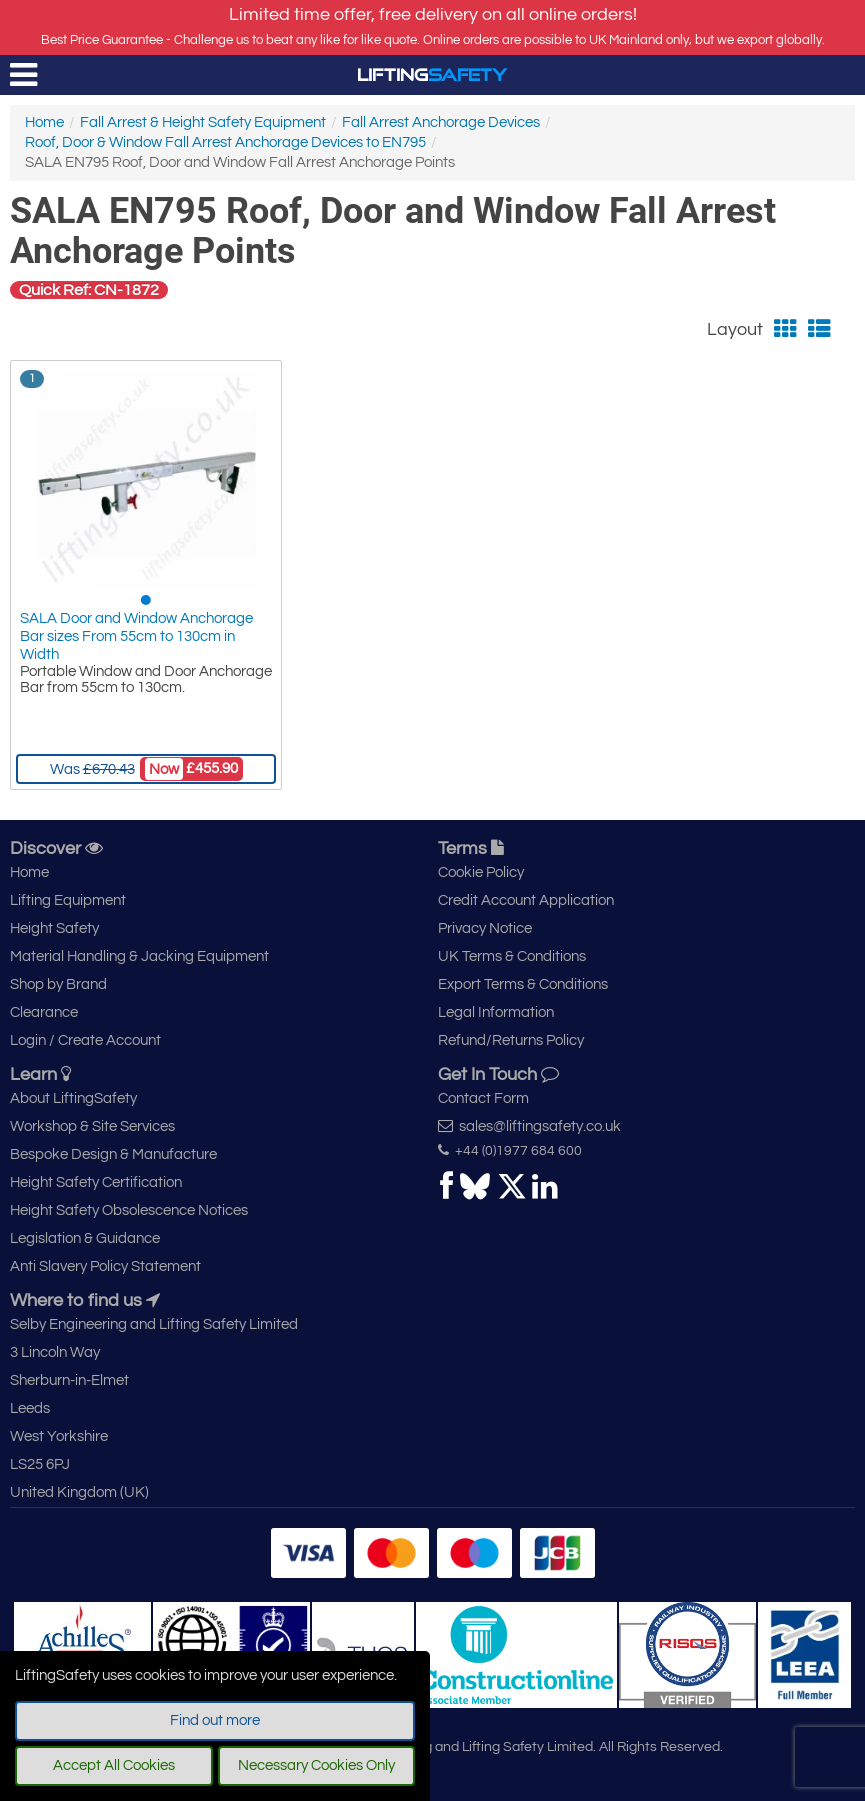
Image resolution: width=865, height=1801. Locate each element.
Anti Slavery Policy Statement (105, 1266)
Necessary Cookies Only (316, 1765)
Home (44, 122)
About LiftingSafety (73, 1098)
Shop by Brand (58, 984)
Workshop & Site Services (92, 1126)
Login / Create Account (85, 1040)
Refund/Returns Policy (511, 1040)
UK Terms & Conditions (512, 956)
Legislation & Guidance (85, 1238)
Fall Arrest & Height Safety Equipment (203, 122)
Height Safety (54, 928)
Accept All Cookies (114, 1765)
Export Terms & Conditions (523, 984)
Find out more (215, 1720)
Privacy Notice (485, 928)
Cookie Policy (481, 872)
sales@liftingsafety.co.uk (529, 1126)
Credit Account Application (526, 900)
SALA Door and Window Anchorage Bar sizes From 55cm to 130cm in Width (136, 636)
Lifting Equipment (68, 900)
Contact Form (483, 1098)
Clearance (44, 1012)
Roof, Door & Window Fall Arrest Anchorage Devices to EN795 (225, 142)
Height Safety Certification (96, 1182)
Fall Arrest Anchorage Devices (441, 122)
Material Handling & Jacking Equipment (139, 956)
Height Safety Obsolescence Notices (129, 1210)
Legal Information (496, 1012)
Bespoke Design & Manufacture (113, 1154)
